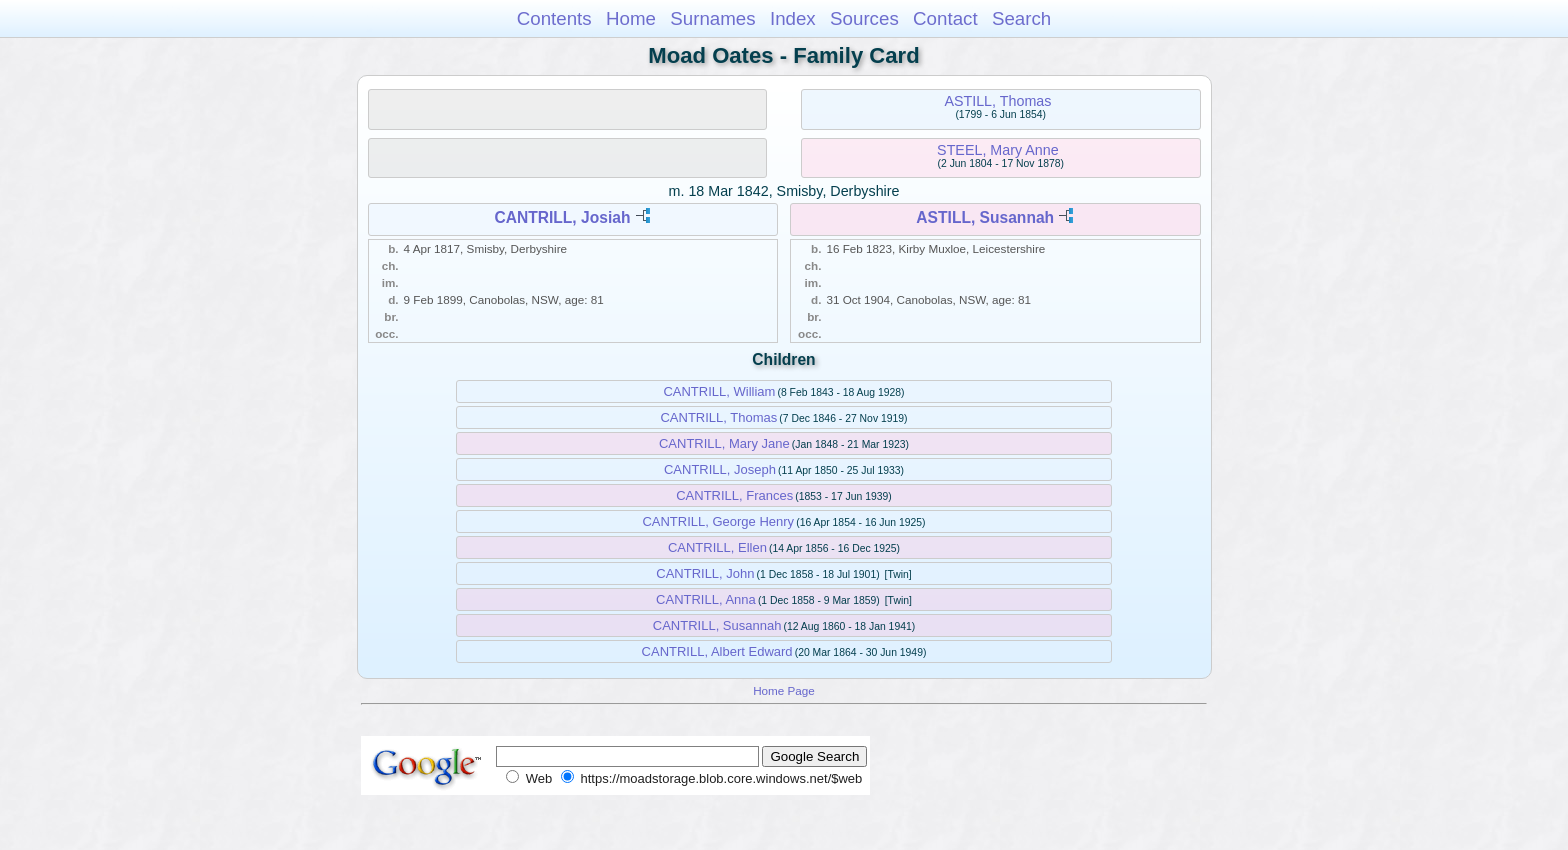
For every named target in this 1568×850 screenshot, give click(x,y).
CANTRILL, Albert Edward (717, 651)
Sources (864, 18)
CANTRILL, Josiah (562, 217)
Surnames (712, 18)
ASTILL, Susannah (985, 217)
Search (1021, 18)
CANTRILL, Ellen (717, 547)
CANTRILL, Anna (706, 599)
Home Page (784, 690)
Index (793, 18)
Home (631, 18)
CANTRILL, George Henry (718, 521)
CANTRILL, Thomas (718, 417)
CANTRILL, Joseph (720, 469)
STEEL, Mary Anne (998, 150)
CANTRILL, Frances (734, 495)
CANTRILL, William (719, 391)
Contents (554, 18)
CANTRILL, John (705, 573)
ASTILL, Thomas (997, 101)
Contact (945, 18)
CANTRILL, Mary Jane (724, 443)
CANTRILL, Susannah (717, 625)
